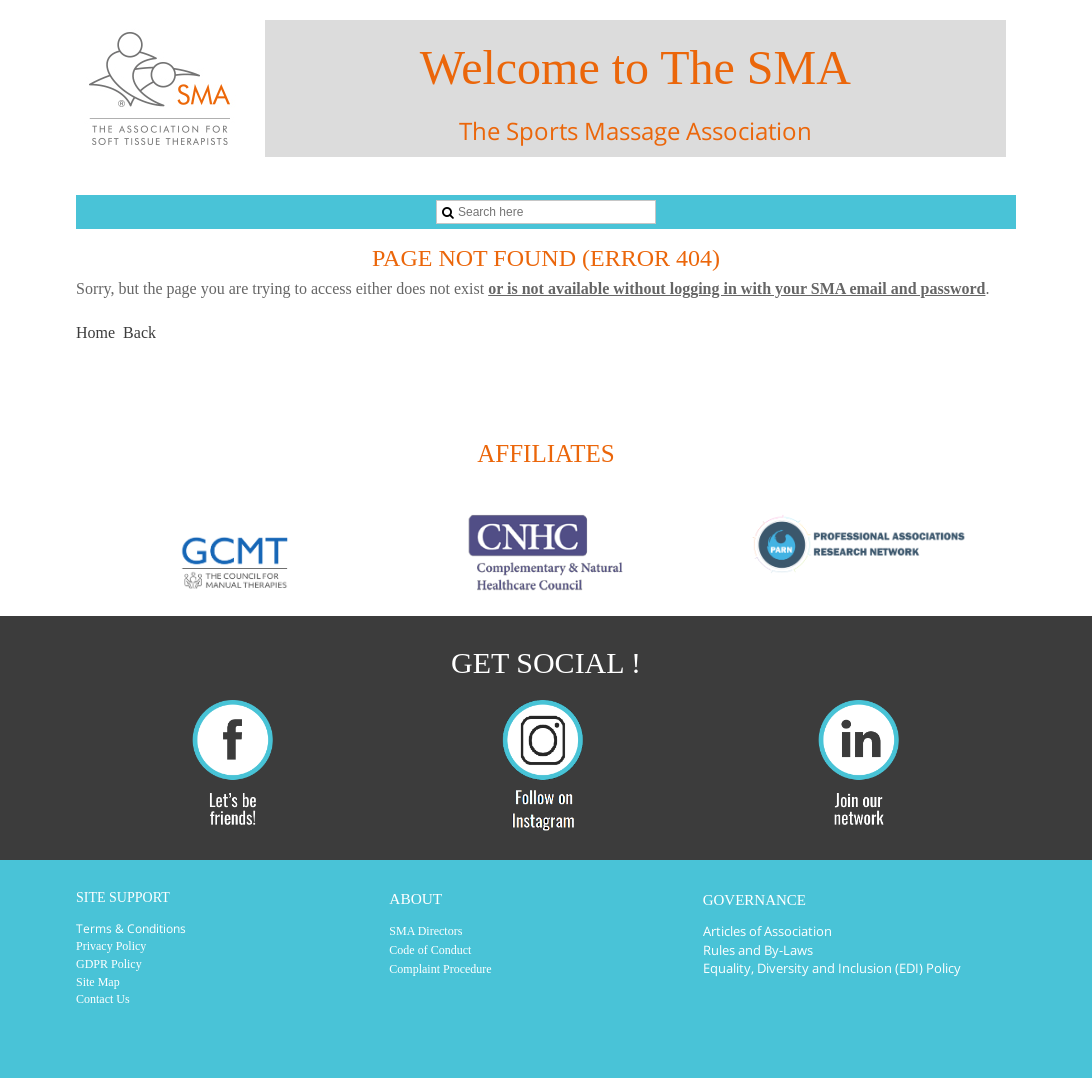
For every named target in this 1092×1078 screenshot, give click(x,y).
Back (139, 332)
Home (95, 332)
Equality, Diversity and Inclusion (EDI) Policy (832, 968)
